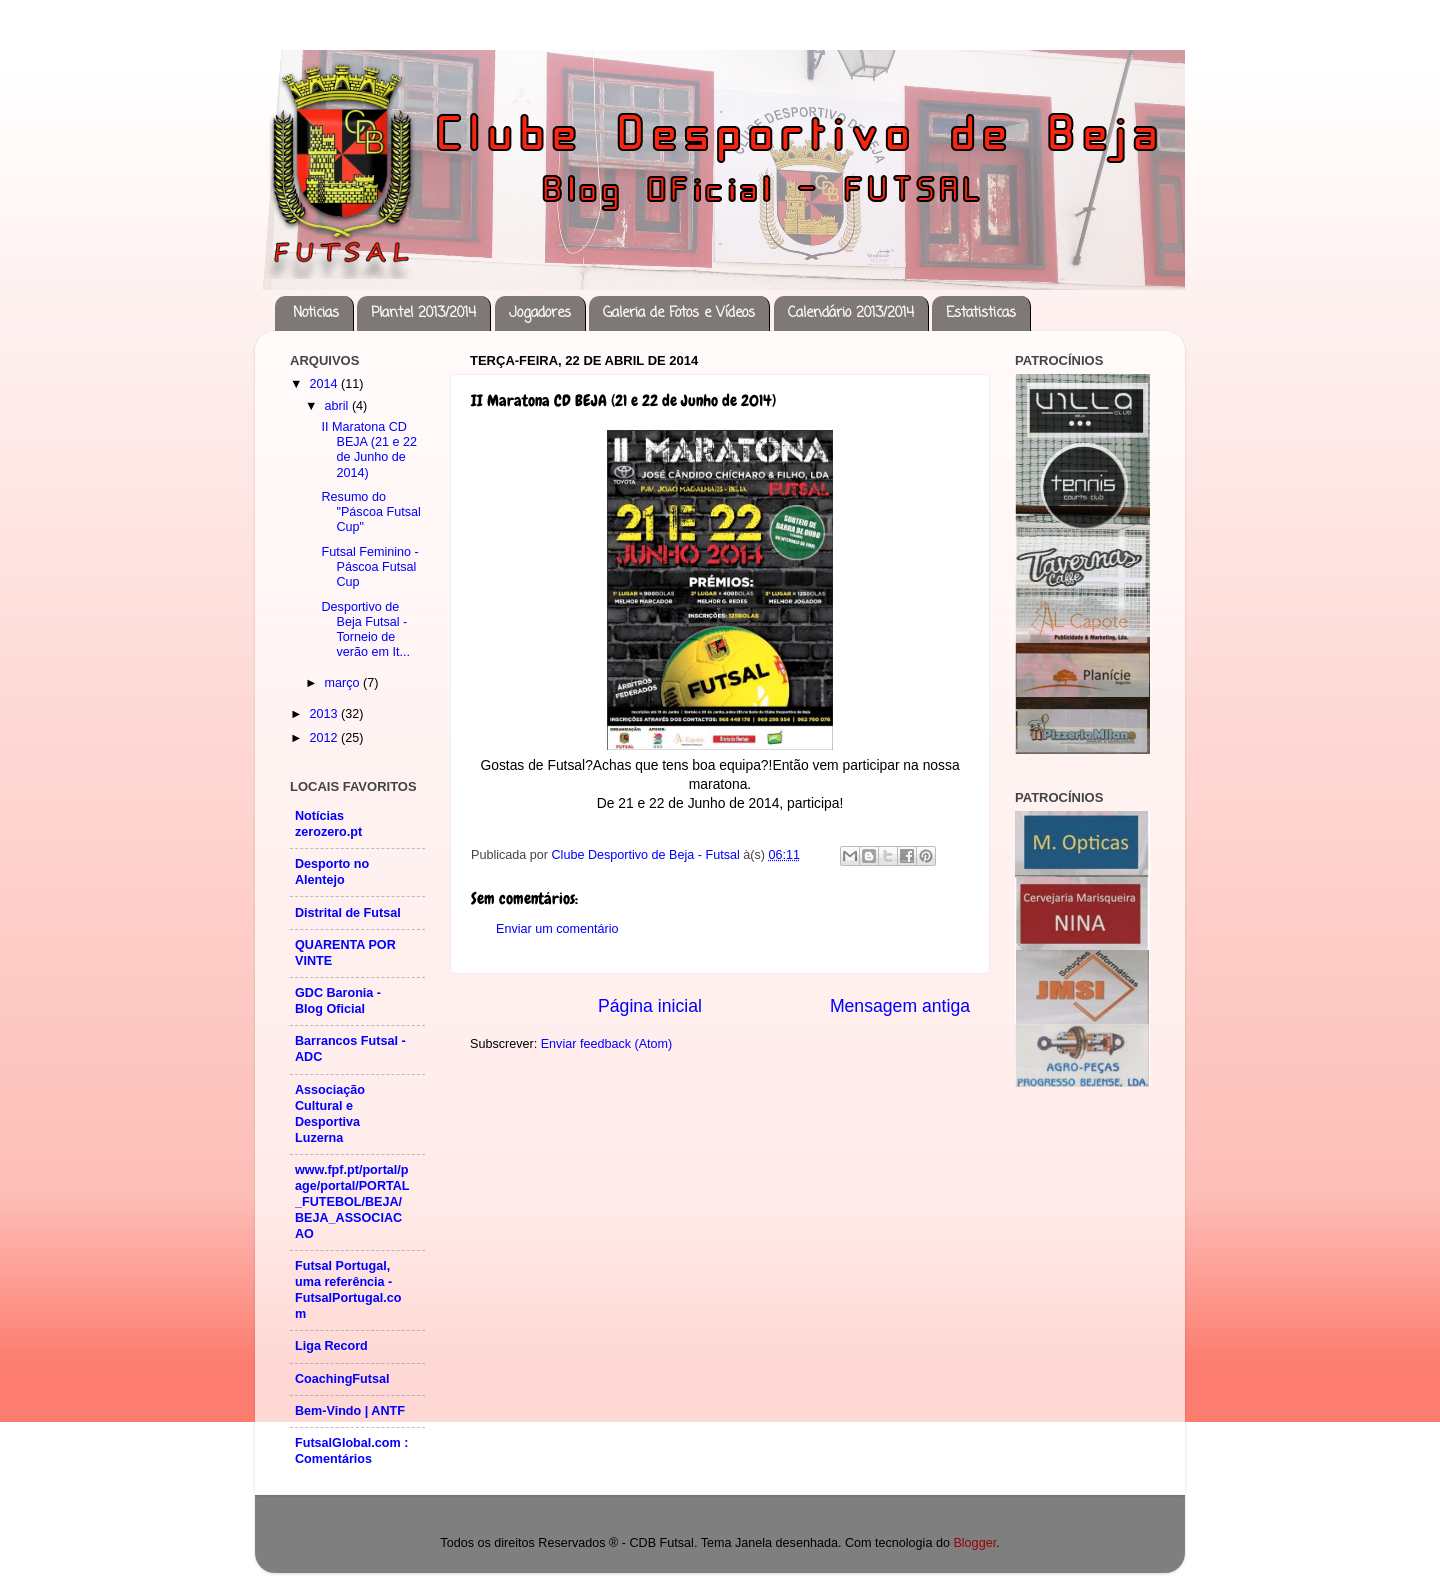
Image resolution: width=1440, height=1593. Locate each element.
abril (338, 406)
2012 (325, 738)
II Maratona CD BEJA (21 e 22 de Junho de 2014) (369, 449)
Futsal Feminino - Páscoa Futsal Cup (369, 567)
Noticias (316, 313)
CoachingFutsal (342, 1379)
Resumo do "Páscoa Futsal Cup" (370, 512)
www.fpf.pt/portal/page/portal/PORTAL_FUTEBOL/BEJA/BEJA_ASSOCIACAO (352, 1202)
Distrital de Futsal (348, 913)
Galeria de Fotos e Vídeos (679, 313)
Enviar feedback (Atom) (607, 1044)
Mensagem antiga (900, 1006)
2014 (325, 384)
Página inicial (650, 1006)
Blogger (974, 1543)
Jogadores (540, 313)
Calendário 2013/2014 (851, 313)
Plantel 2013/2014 (423, 313)
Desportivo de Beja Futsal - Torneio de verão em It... (365, 629)
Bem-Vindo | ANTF (350, 1411)
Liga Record (331, 1346)
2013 (325, 714)
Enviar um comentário (557, 929)
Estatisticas (981, 313)
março (344, 683)
